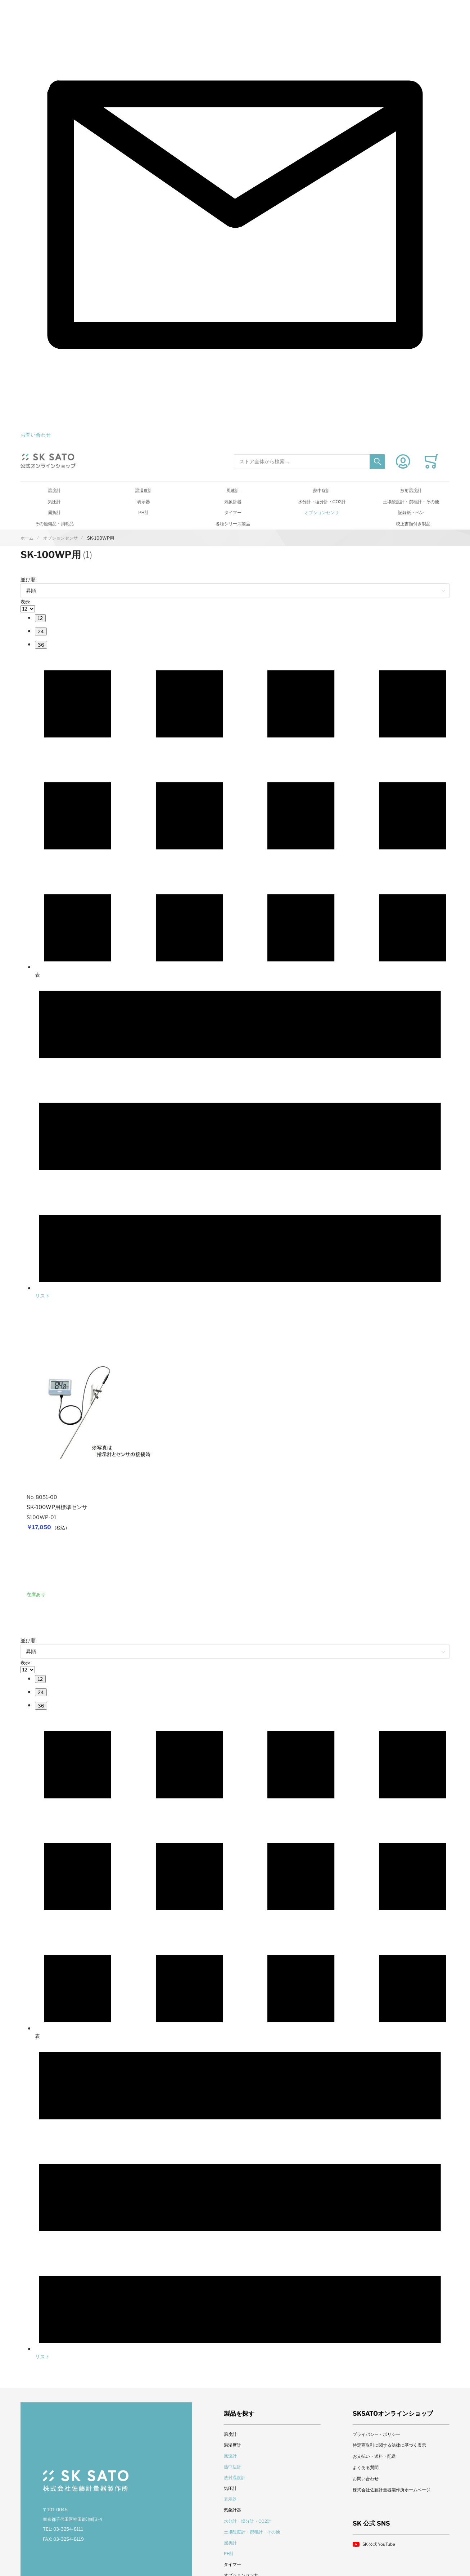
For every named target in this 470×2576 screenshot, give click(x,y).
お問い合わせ (36, 435)
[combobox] (309, 461)
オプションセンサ (321, 512)
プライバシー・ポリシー (376, 2434)
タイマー (232, 512)
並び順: (29, 579)
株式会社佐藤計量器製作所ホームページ (391, 2489)
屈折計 (54, 512)
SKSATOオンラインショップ (393, 2413)
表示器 (143, 501)
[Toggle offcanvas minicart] (431, 461)
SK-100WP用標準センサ (57, 1507)
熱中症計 (321, 490)
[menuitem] (40, 618)
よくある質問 (366, 2467)
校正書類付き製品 (413, 523)
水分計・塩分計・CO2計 (322, 501)
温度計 (54, 490)
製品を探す (239, 2413)
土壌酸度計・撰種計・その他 (411, 501)
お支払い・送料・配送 (374, 2456)
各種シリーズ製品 (233, 523)
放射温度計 (411, 490)
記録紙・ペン (411, 512)
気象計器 (232, 501)
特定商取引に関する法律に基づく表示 (389, 2445)
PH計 (144, 512)
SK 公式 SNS (371, 2523)
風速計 (232, 490)
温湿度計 (143, 490)
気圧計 (54, 501)
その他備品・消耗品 (54, 523)
